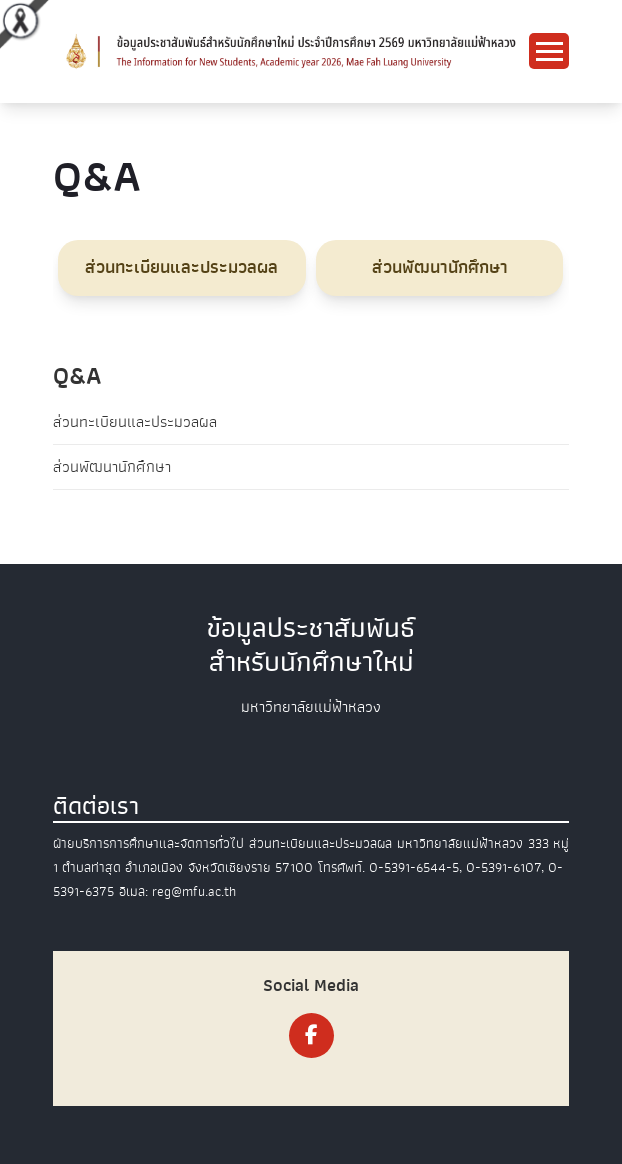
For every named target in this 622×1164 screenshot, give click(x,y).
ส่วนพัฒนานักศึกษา (112, 467)
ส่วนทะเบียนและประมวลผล (135, 422)
